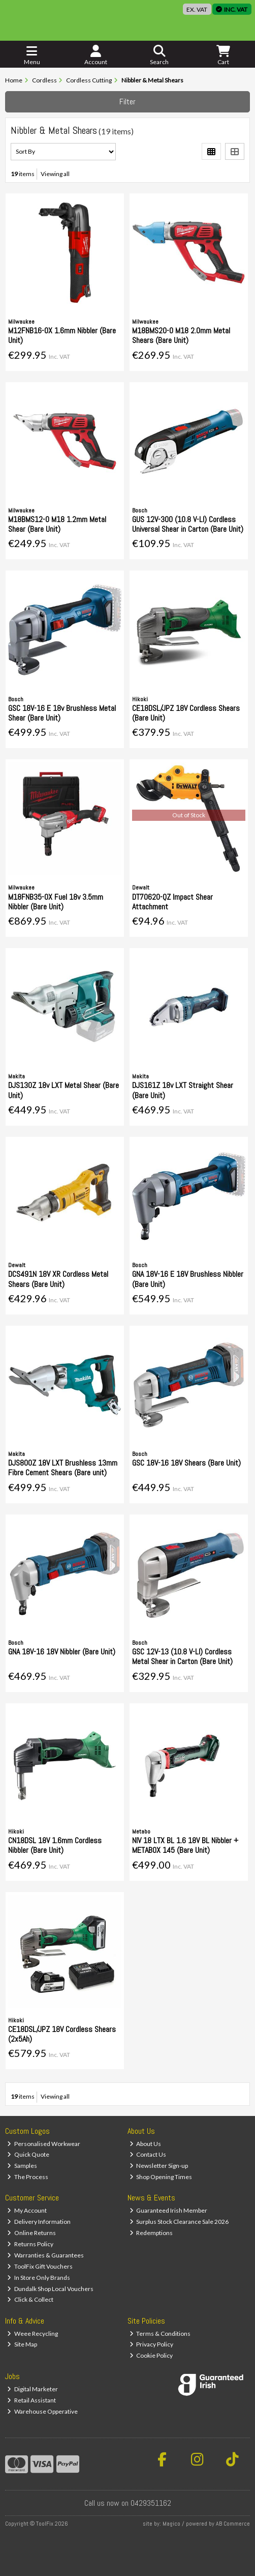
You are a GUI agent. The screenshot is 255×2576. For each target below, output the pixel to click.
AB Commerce (233, 2524)
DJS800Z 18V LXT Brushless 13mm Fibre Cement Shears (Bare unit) (62, 1467)
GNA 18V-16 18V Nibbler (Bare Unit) (61, 1651)
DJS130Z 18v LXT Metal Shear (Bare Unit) (63, 1090)
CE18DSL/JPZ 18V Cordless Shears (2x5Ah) (62, 2034)
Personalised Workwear (43, 2144)
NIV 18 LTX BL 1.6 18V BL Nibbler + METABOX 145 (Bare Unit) (185, 1845)
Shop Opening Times (161, 2177)
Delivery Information (39, 2221)
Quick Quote (28, 2154)
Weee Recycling (32, 2333)
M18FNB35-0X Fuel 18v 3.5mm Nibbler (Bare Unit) (55, 902)
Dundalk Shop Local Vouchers (50, 2289)
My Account (27, 2210)
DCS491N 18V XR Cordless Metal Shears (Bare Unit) (58, 1279)
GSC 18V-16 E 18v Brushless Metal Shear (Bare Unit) (62, 713)
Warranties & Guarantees (45, 2255)
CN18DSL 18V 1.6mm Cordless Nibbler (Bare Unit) (55, 1845)
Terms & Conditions (160, 2333)
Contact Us (148, 2154)
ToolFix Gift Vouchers (40, 2266)
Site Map (22, 2344)
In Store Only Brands (38, 2277)
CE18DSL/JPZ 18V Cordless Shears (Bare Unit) (186, 713)
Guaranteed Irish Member (169, 2210)
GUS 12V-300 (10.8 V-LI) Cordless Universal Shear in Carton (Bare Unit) (187, 524)
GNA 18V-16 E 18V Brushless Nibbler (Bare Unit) (187, 1279)
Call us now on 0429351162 (127, 2503)
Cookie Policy (151, 2355)
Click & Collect (30, 2299)
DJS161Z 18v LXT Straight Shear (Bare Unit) (182, 1090)
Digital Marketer (32, 2389)
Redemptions (151, 2233)
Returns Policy (30, 2244)
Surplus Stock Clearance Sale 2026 (179, 2221)
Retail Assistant (31, 2400)
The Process (27, 2177)
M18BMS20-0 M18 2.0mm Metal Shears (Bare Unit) (181, 335)
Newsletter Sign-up (159, 2165)
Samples (22, 2165)
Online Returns (31, 2233)
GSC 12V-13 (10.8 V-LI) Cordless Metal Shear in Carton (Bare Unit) (182, 1656)
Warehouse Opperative (42, 2411)
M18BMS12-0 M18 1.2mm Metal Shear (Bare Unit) (57, 524)
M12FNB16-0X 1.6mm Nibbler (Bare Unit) (62, 335)
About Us (146, 2144)
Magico (171, 2524)
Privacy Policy (152, 2344)
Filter (127, 101)
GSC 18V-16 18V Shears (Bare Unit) (186, 1462)
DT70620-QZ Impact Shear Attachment (172, 902)
